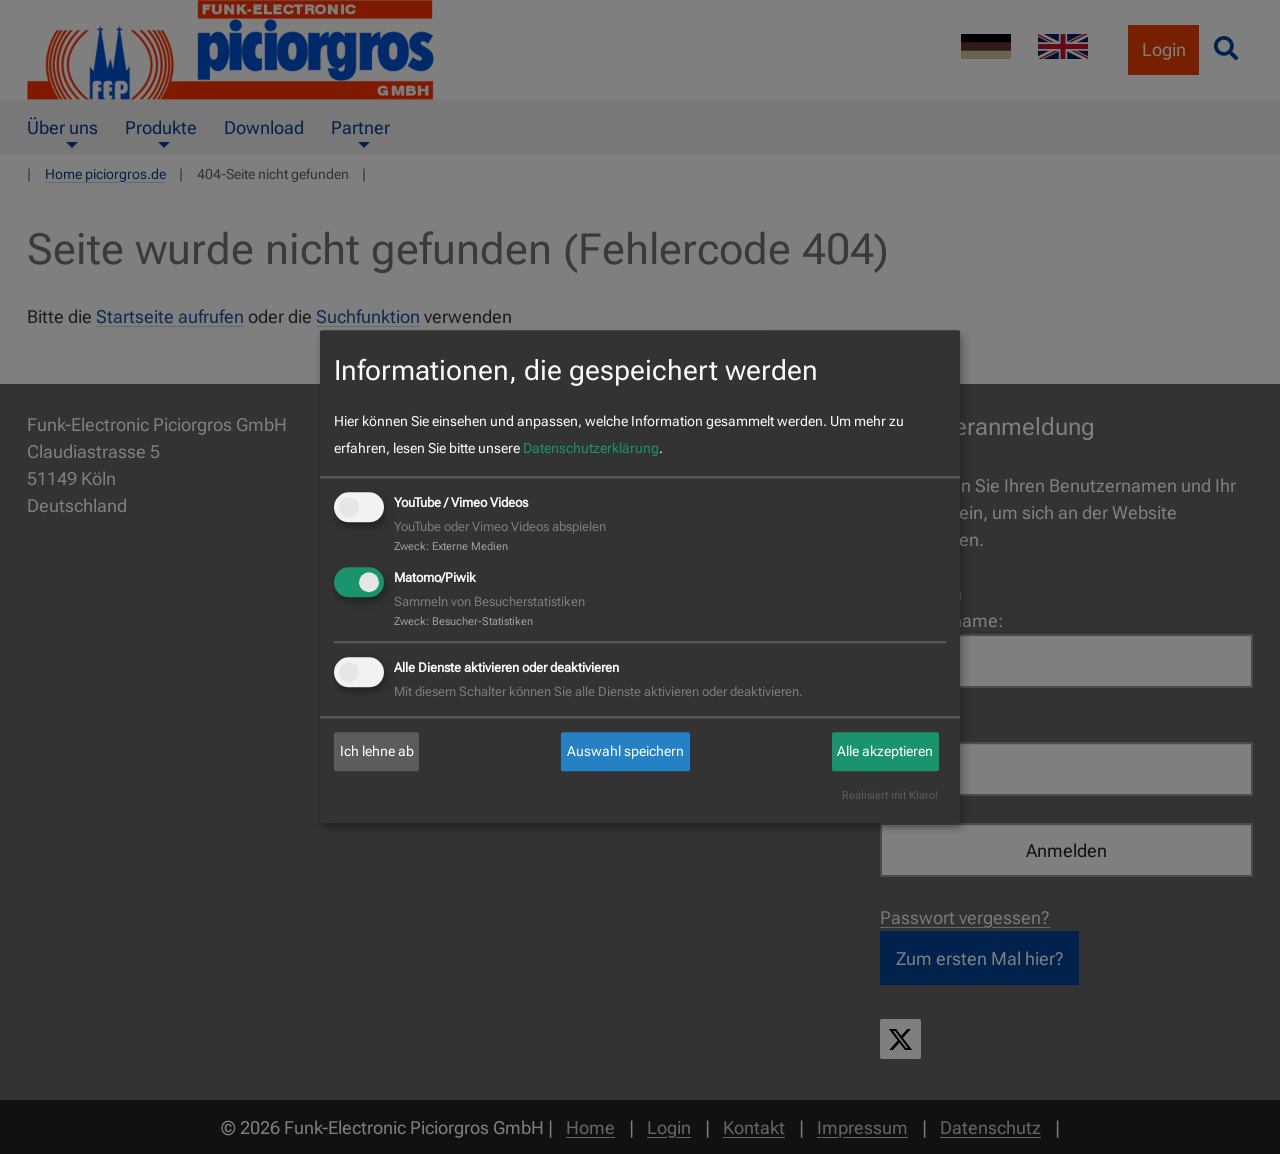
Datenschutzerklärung (591, 448)
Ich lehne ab (377, 751)
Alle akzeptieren (885, 751)
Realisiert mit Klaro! (890, 796)
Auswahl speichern (625, 751)
